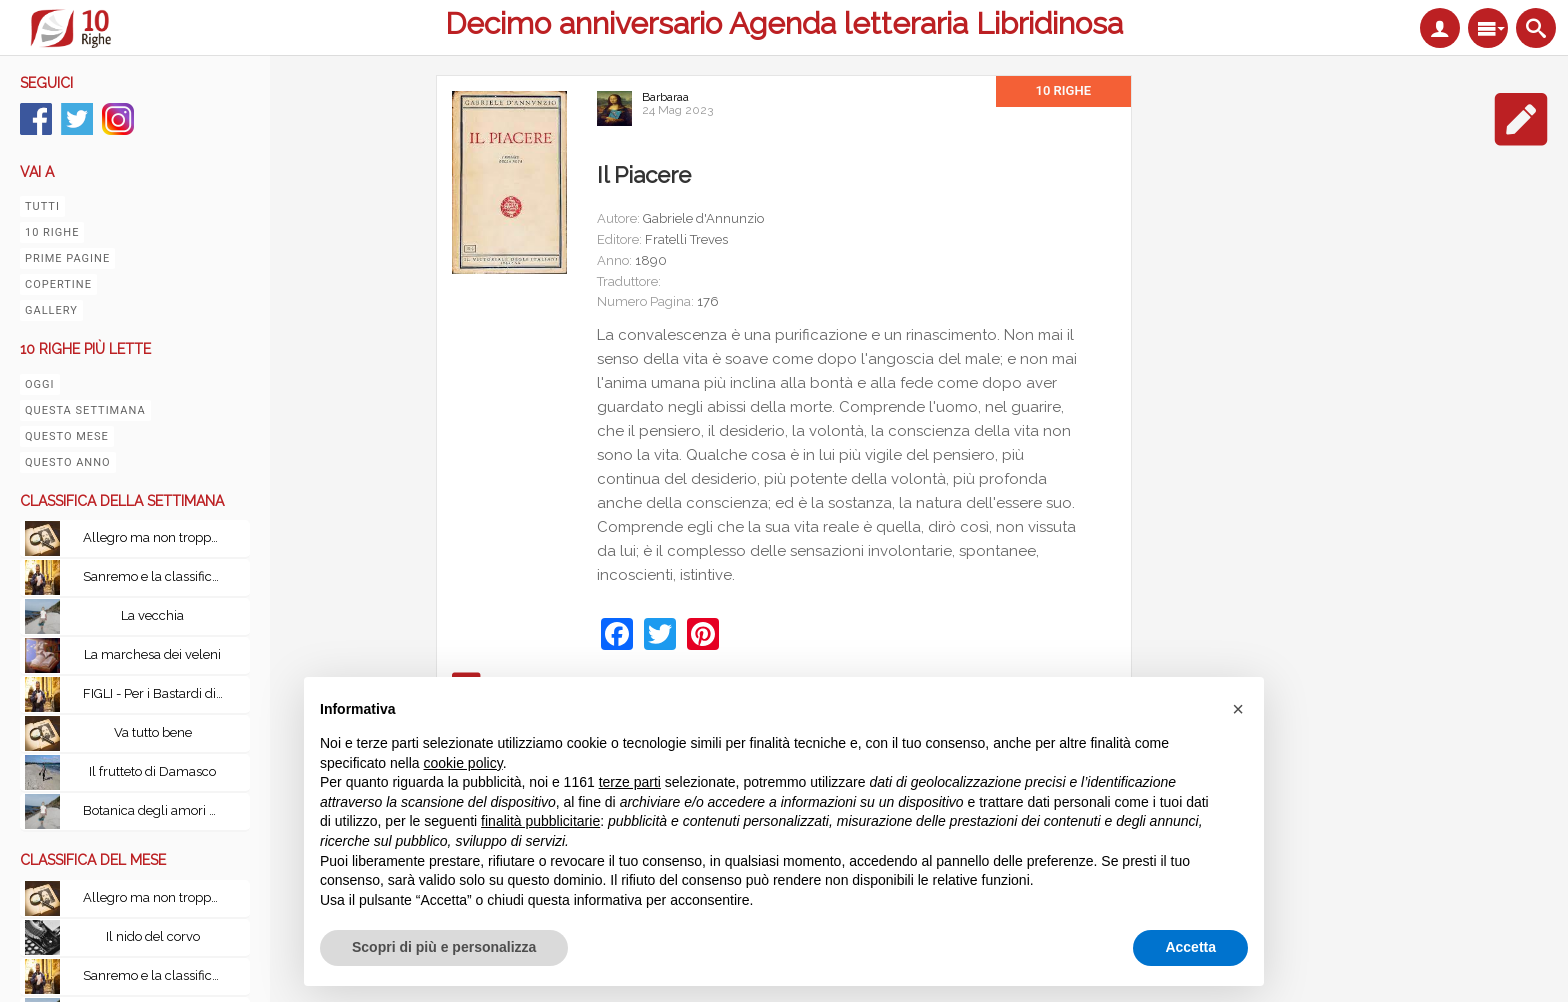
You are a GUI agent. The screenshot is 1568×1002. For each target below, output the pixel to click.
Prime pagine (67, 258)
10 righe (52, 232)
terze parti (630, 782)
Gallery (51, 310)
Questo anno (68, 462)
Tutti (42, 206)
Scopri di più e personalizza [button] (444, 947)
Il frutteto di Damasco (152, 771)
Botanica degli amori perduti (158, 810)
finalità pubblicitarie (540, 821)
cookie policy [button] (463, 763)
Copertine (58, 284)
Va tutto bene (153, 732)
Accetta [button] (1190, 947)
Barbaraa (665, 97)
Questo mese (67, 436)
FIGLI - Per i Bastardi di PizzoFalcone (158, 693)
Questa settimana (85, 410)
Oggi (40, 384)
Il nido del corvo (153, 936)
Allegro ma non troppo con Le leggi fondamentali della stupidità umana (158, 537)
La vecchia (152, 615)
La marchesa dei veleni (152, 654)
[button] (1238, 709)
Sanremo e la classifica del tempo (158, 576)
